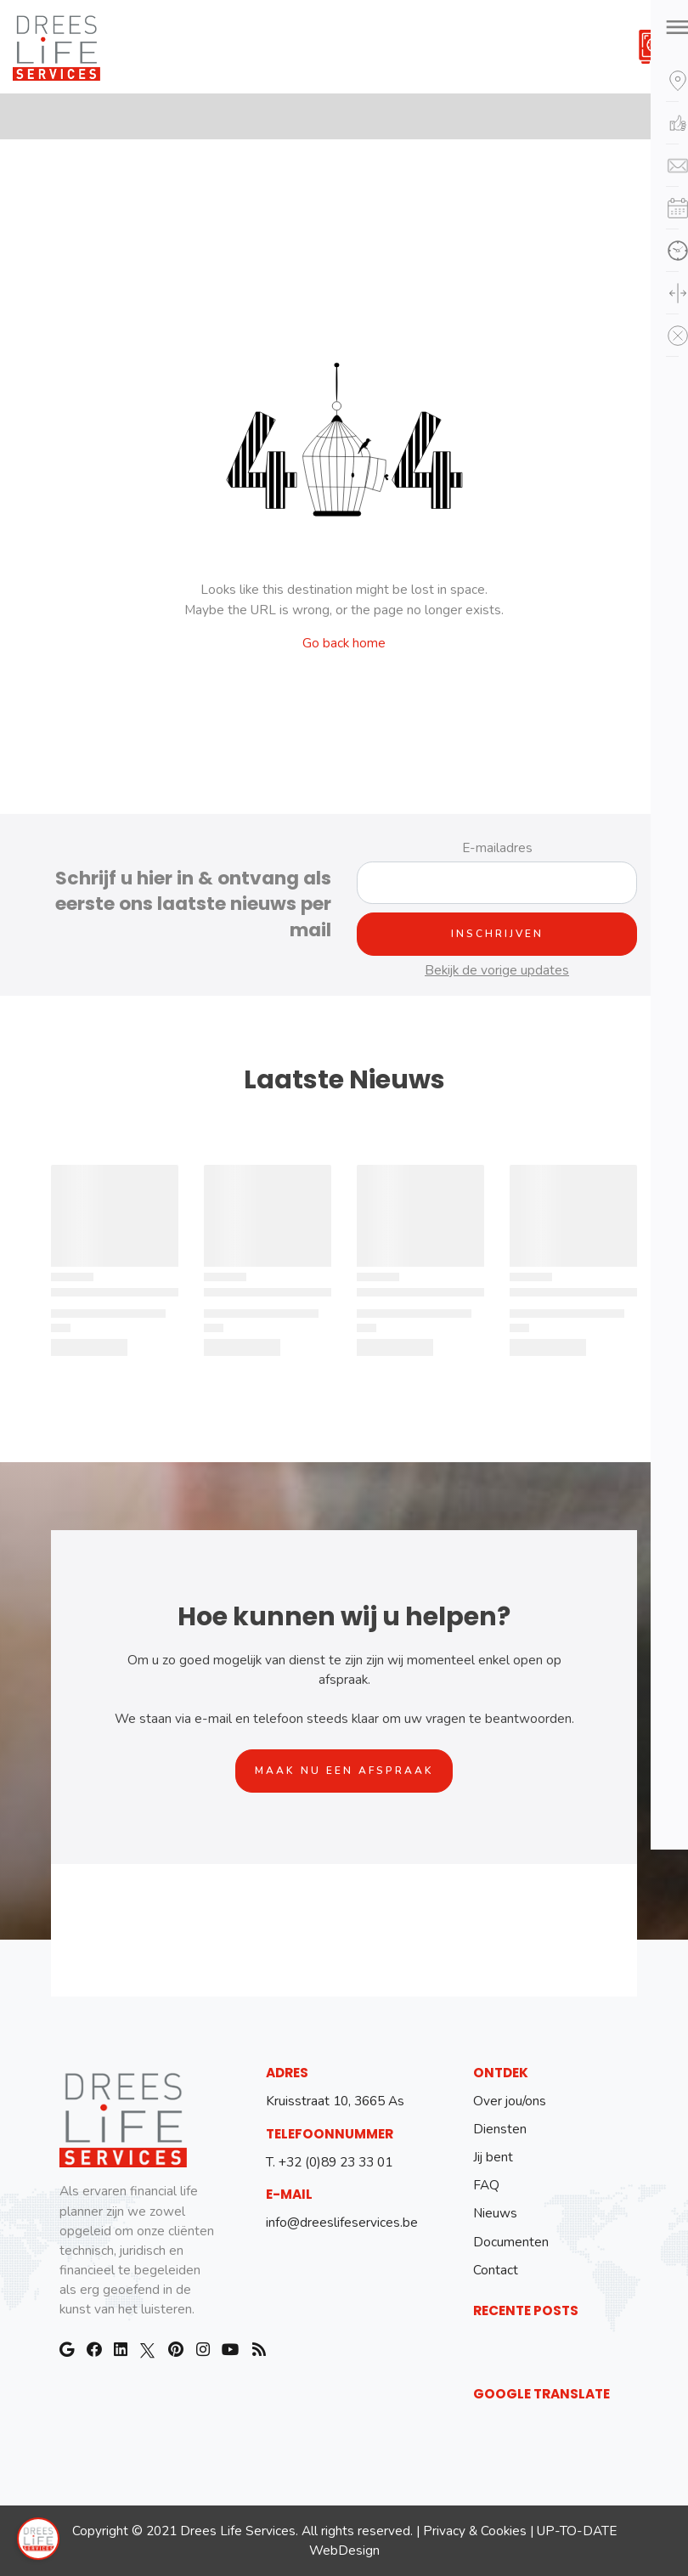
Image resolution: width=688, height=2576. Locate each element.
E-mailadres (497, 847)
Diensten (500, 2129)
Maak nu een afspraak (344, 1770)
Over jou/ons (509, 2101)
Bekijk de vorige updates (497, 970)
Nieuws (495, 2213)
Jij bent (493, 2157)
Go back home (344, 643)
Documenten (511, 2242)
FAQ (486, 2185)
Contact (495, 2270)
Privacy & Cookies (475, 2530)
